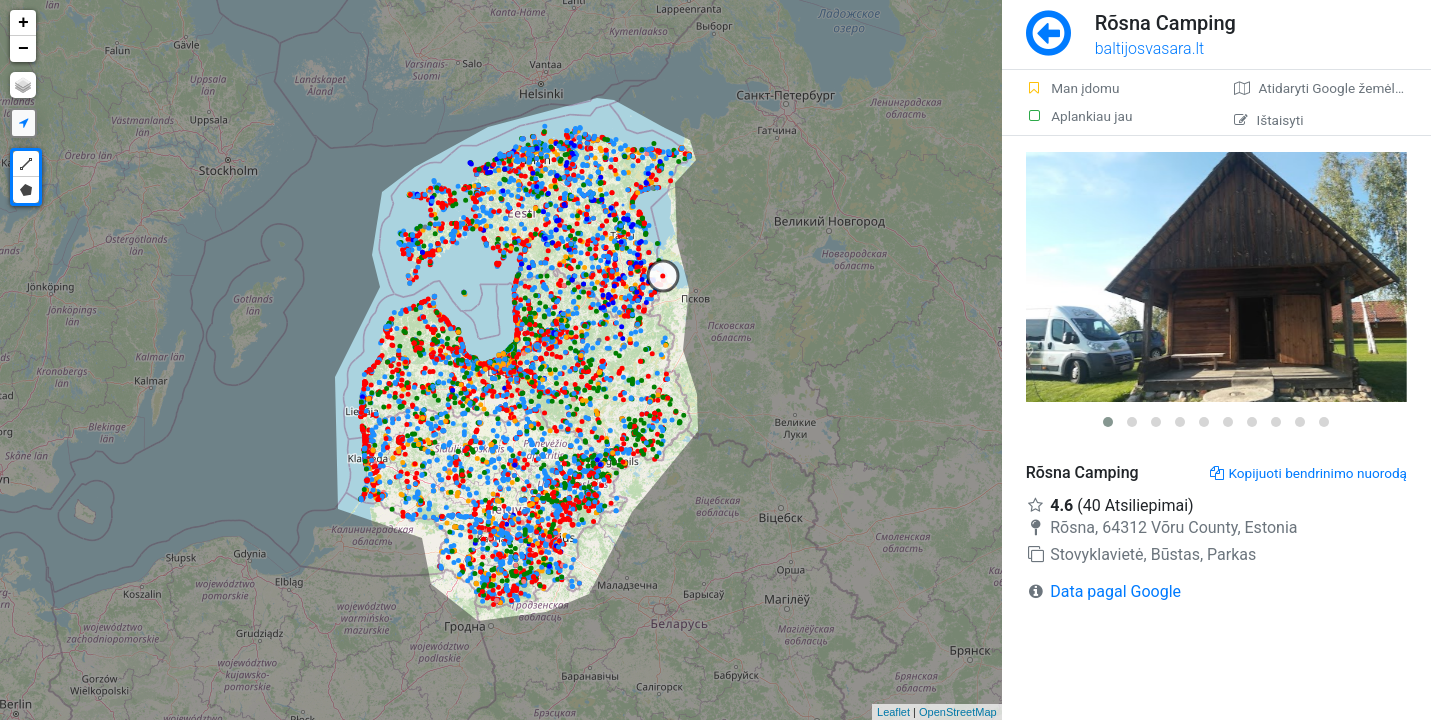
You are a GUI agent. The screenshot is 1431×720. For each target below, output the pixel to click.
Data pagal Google (1115, 591)
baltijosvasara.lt (1150, 48)
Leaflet (893, 712)
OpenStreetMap (958, 712)
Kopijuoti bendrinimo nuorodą (1308, 473)
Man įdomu (1073, 88)
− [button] (23, 49)
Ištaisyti (1268, 120)
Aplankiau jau (1079, 116)
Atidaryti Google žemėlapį (1323, 88)
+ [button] (23, 23)
